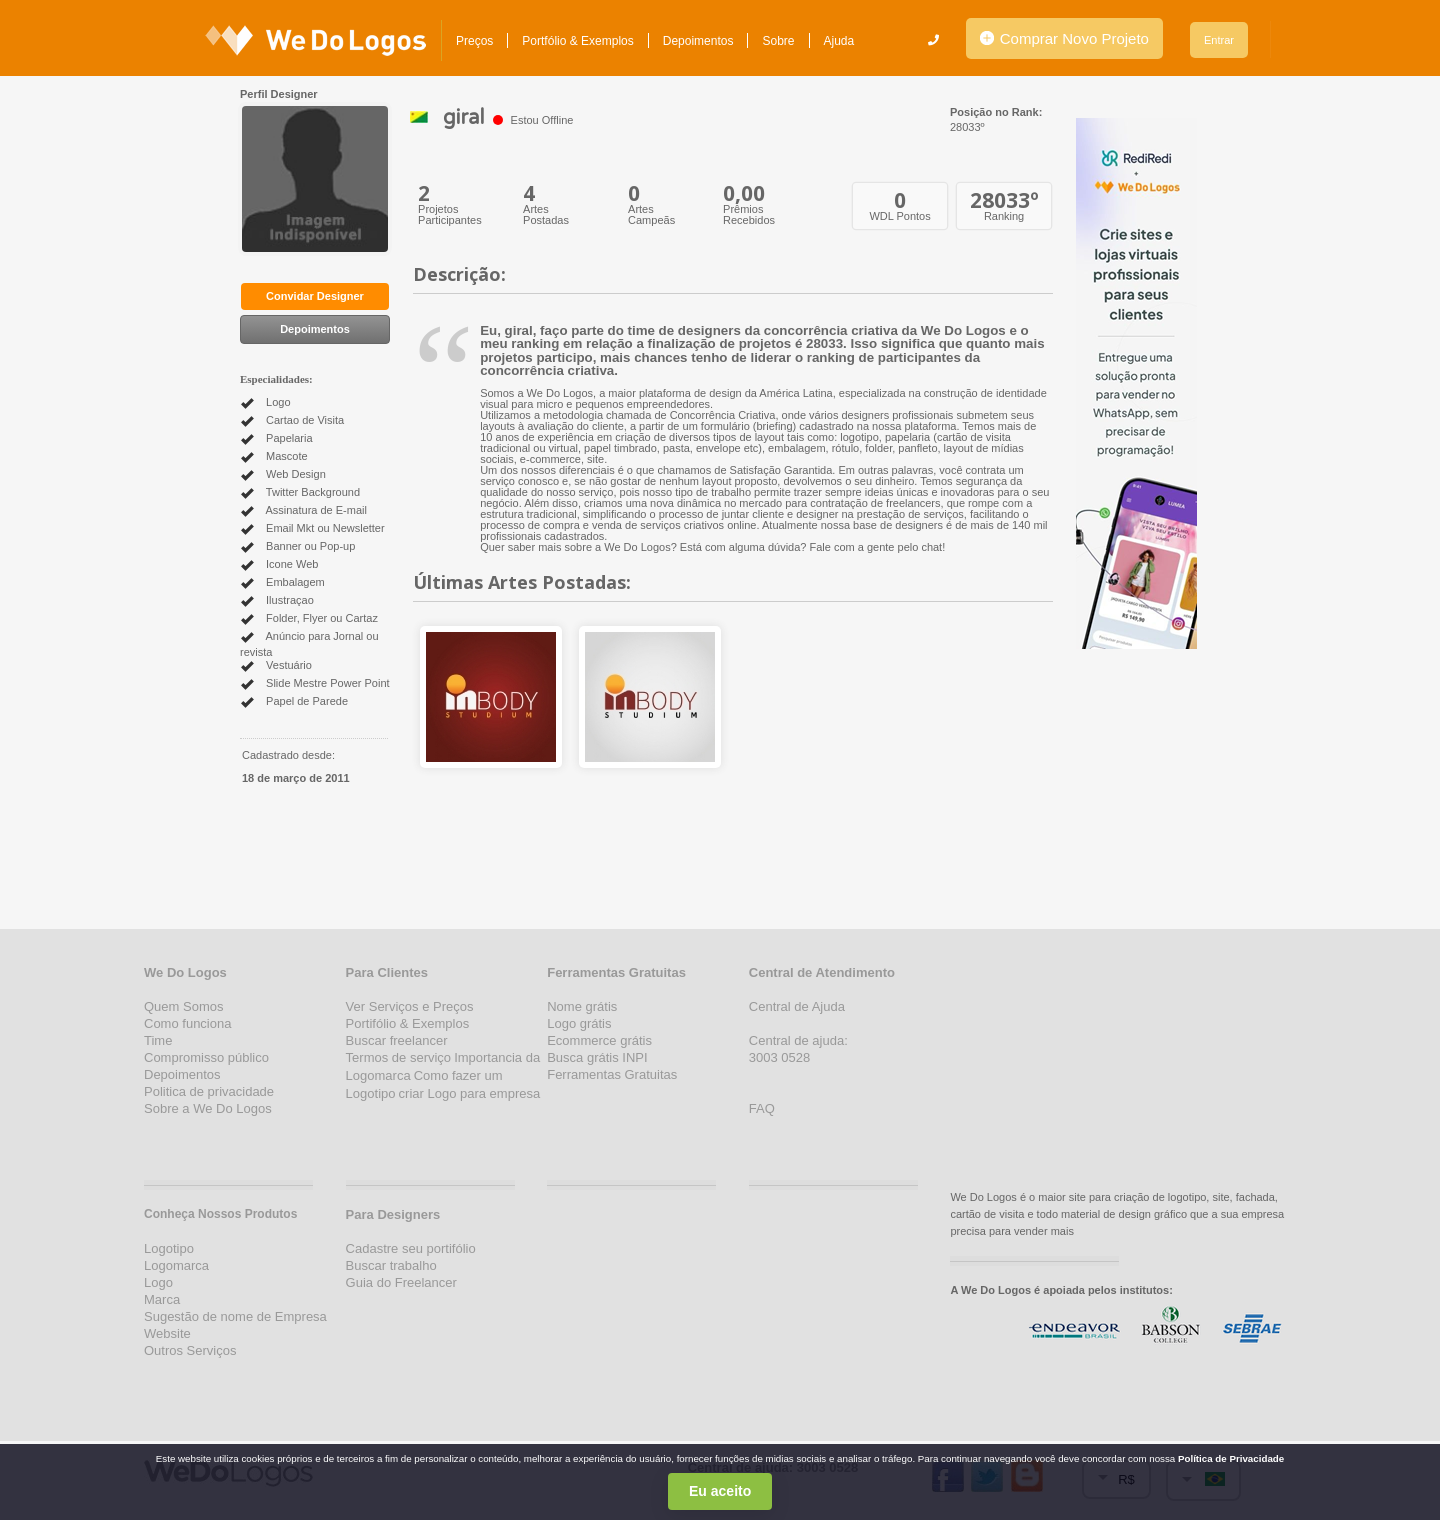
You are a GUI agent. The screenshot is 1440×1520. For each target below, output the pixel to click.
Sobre (778, 41)
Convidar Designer (315, 296)
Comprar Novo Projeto (1064, 38)
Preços (474, 41)
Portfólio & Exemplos (577, 41)
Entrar (1219, 40)
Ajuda (839, 41)
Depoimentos (698, 41)
